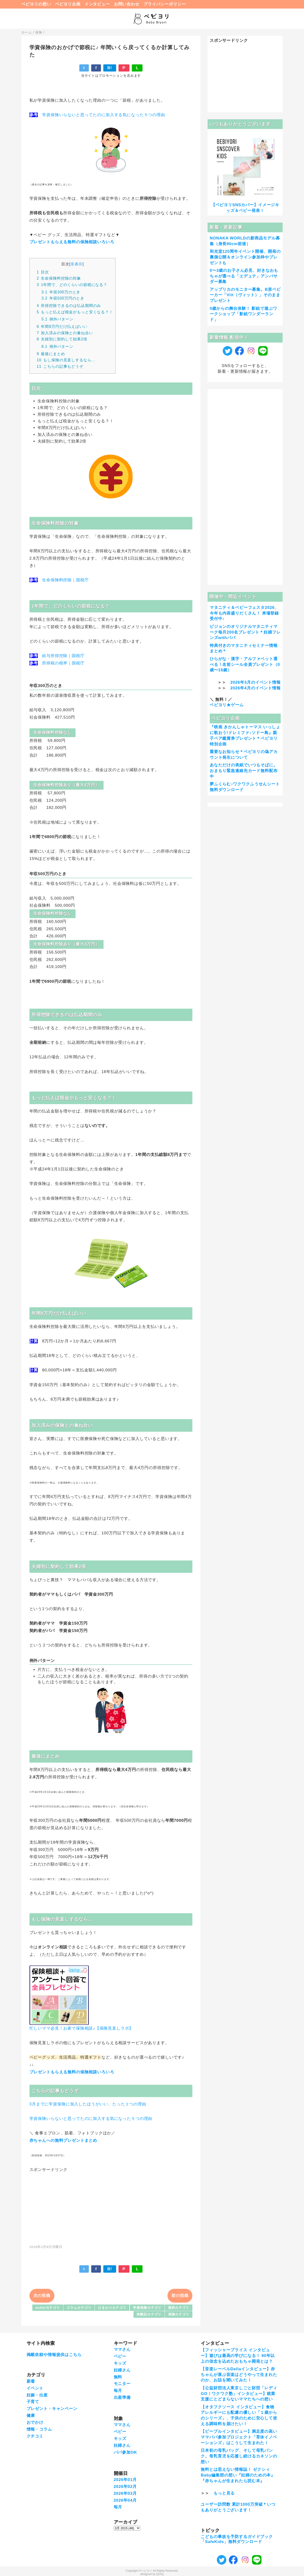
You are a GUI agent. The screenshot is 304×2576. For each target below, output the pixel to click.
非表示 (77, 264)
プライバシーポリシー (164, 4)
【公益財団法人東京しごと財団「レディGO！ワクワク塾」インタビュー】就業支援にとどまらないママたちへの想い (239, 2394)
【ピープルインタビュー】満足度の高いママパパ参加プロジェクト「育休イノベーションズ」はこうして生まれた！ (239, 2437)
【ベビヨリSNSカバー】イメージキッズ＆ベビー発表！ (245, 208)
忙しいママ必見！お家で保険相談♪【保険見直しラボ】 (81, 2028)
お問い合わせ (126, 4)
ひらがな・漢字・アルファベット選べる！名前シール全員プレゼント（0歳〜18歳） (245, 665)
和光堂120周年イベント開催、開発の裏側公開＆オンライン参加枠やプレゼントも (245, 257)
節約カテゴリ (178, 2307)
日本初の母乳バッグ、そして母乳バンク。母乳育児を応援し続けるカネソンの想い (239, 2456)
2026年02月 (125, 2486)
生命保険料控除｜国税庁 (65, 580)
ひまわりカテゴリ (112, 2307)
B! (109, 68)
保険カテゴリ (178, 2314)
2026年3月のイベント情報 (255, 682)
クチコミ (35, 2436)
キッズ (120, 2363)
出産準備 (122, 2397)
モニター (122, 2383)
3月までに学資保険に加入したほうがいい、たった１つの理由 (87, 2104)
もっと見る (224, 2493)
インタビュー (97, 4)
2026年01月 (125, 2479)
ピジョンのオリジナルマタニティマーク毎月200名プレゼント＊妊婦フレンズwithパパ (245, 632)
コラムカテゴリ (78, 2307)
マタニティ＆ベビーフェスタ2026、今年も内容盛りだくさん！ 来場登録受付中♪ (244, 613)
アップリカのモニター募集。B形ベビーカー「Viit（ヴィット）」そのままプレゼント (245, 295)
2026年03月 (125, 2493)
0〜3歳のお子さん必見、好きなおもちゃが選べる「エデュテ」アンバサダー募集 (244, 276)
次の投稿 (41, 2295)
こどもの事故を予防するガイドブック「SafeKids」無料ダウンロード (237, 2539)
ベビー (120, 2356)
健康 (31, 2415)
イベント (35, 2388)
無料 (118, 2377)
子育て (33, 2401)
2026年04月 (125, 2500)
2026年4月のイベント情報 (255, 688)
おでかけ (35, 2422)
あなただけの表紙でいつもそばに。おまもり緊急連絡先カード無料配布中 (244, 771)
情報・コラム (39, 2429)
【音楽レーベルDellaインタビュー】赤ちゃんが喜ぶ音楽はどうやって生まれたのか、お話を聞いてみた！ (239, 2375)
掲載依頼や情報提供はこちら (54, 2354)
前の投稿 (179, 2295)
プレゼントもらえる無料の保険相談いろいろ (71, 2072)
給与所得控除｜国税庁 (63, 656)
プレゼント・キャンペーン (52, 2408)
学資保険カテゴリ (147, 2307)
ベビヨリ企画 (68, 4)
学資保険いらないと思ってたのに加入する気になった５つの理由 (103, 115)
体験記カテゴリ (149, 2314)
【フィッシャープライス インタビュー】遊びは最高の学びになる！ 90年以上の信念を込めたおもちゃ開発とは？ (238, 2356)
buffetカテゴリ (48, 2307)
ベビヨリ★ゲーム (227, 705)
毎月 (118, 2390)
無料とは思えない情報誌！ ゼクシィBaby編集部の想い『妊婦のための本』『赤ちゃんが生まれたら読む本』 (238, 2475)
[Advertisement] (111, 2205)
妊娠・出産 (37, 2395)
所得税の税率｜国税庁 (63, 663)
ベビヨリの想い (36, 4)
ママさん (122, 2349)
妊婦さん (122, 2370)
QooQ (160, 2574)
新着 (31, 2381)
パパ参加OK (125, 2452)
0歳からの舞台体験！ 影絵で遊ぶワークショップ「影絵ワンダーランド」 (243, 314)
